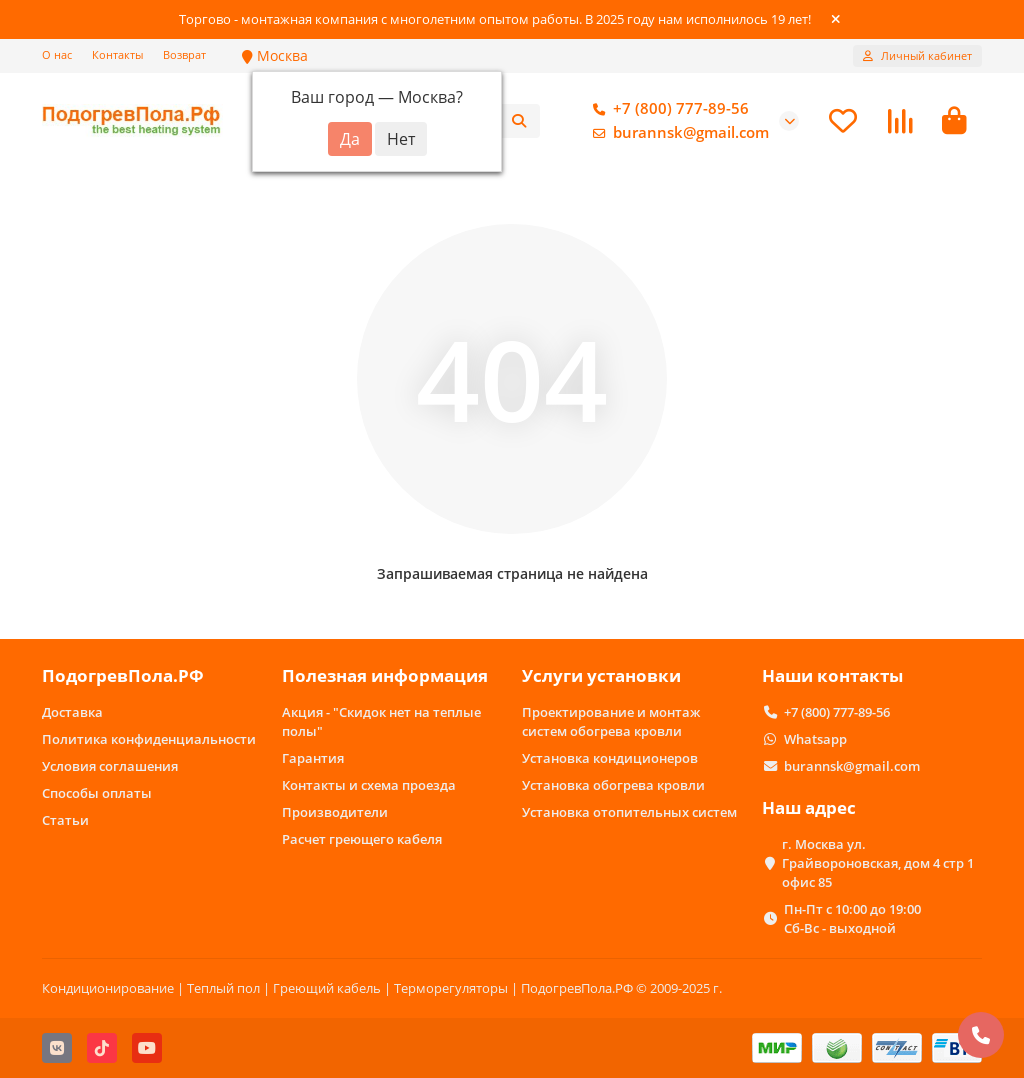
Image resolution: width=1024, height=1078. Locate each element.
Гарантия (313, 758)
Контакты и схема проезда (369, 785)
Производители (335, 812)
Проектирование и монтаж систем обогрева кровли (611, 721)
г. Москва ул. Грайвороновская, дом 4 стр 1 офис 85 (878, 863)
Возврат (184, 54)
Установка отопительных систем (629, 812)
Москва (275, 55)
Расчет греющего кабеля (362, 839)
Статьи (65, 820)
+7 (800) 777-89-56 (667, 109)
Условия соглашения (110, 766)
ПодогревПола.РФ (123, 675)
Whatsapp (815, 739)
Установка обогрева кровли (613, 785)
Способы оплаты (97, 793)
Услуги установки (601, 675)
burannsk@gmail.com (677, 133)
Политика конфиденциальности (149, 739)
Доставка (72, 712)
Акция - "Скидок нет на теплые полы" (381, 721)
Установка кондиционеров (610, 758)
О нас (57, 54)
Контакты (117, 54)
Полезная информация (385, 675)
